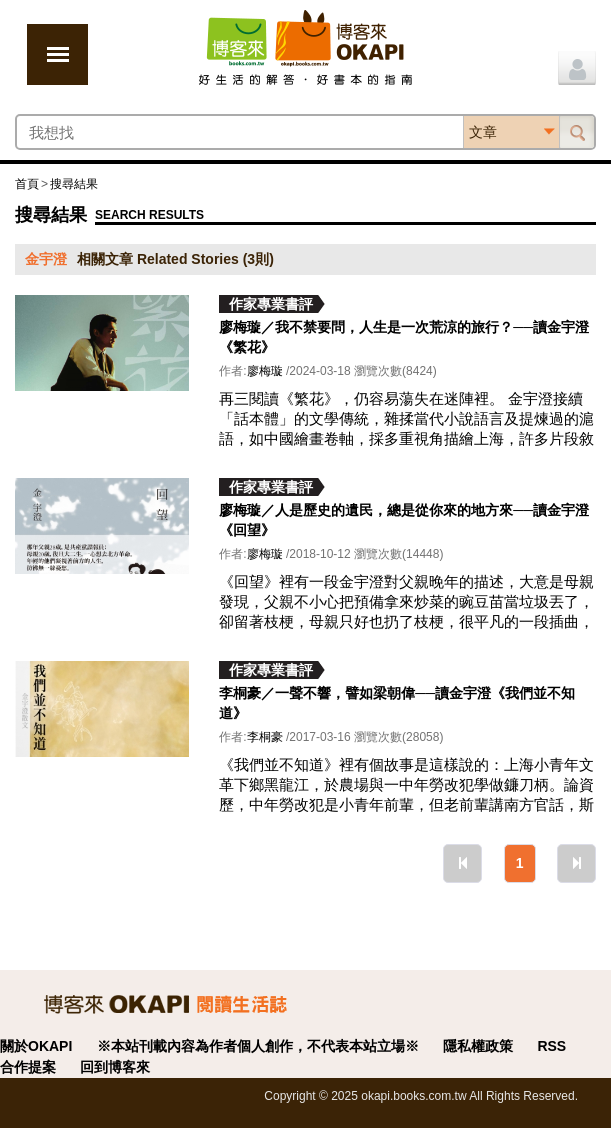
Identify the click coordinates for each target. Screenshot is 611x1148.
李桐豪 (265, 737)
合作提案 (28, 1067)
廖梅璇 (265, 371)
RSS (551, 1046)
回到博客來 (115, 1067)
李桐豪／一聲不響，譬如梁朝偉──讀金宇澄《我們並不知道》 (397, 703)
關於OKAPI (36, 1046)
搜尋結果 (74, 184)
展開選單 (57, 54)
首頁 (27, 184)
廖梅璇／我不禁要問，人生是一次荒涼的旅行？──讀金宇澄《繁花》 (404, 337)
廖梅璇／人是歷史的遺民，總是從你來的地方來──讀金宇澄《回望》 (404, 520)
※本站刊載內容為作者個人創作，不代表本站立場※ (258, 1046)
